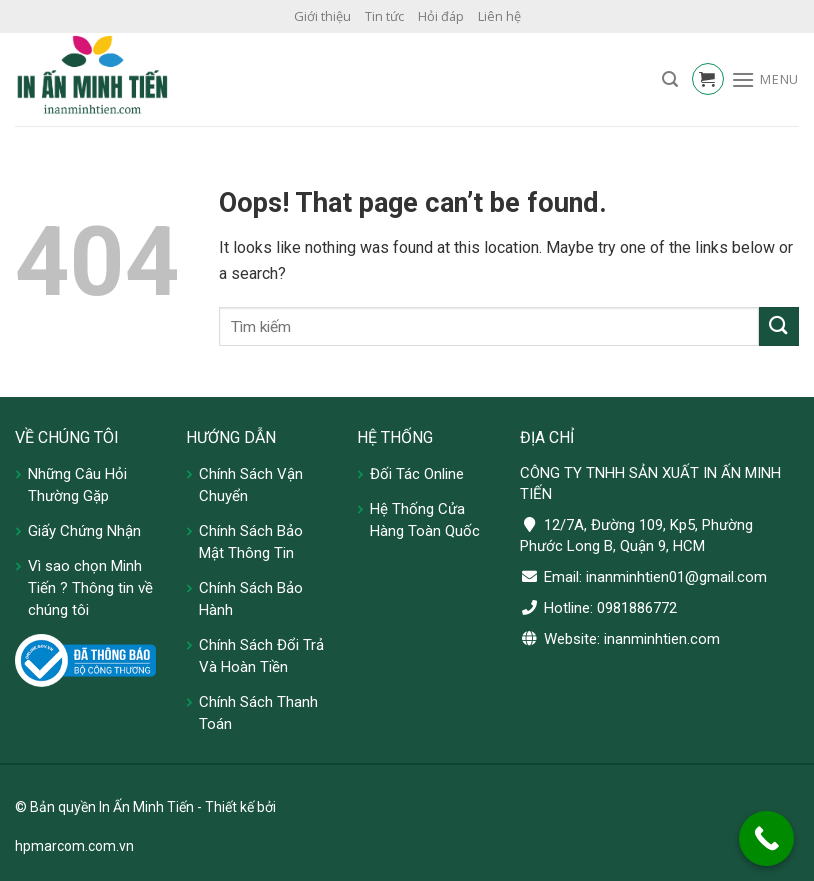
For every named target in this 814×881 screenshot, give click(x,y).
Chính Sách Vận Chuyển (251, 485)
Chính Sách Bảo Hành (251, 599)
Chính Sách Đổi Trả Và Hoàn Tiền (261, 656)
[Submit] (779, 326)
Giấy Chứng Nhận (84, 531)
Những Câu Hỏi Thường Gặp (77, 485)
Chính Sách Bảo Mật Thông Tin (251, 542)
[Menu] (765, 79)
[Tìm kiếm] (670, 79)
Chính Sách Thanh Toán (258, 713)
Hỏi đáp (441, 16)
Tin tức (384, 16)
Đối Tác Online (417, 474)
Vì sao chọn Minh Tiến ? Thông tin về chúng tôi (90, 588)
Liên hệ (499, 16)
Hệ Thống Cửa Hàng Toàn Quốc (425, 520)
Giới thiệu (322, 16)
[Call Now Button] (766, 838)
